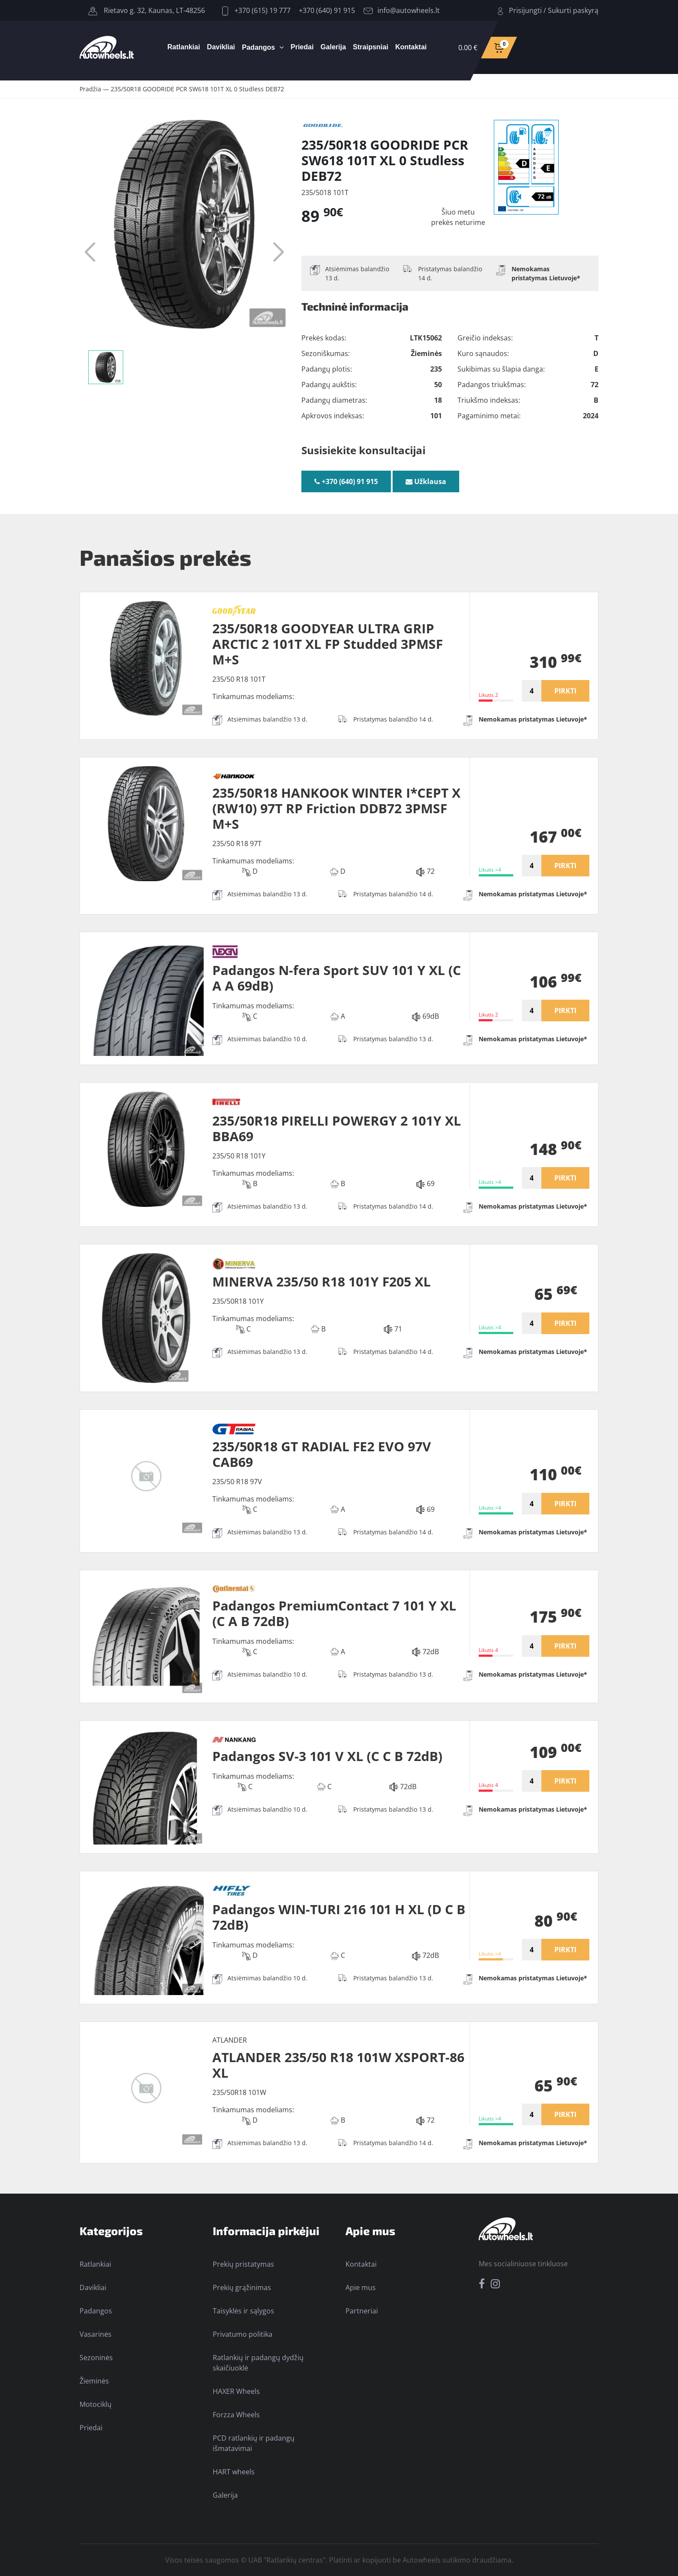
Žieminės (94, 2381)
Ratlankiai (183, 47)
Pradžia (90, 89)
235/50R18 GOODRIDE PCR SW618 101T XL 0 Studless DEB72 (197, 89)
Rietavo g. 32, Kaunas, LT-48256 (146, 10)
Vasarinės (96, 2334)
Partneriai (361, 2311)
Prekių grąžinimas (242, 2287)
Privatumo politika (242, 2334)
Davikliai (221, 47)
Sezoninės (96, 2357)
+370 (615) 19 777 (256, 10)
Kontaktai (411, 47)
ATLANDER (229, 2040)
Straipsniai (370, 47)
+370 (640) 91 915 (327, 10)
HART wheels (234, 2472)
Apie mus (360, 2287)
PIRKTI (565, 691)
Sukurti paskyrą (573, 10)
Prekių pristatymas (243, 2264)
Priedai (302, 47)
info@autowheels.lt (402, 10)
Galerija (333, 47)
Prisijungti (525, 10)
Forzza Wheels (236, 2414)
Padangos (258, 47)
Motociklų (96, 2404)
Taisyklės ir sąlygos (243, 2311)
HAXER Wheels (236, 2391)
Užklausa (426, 481)
